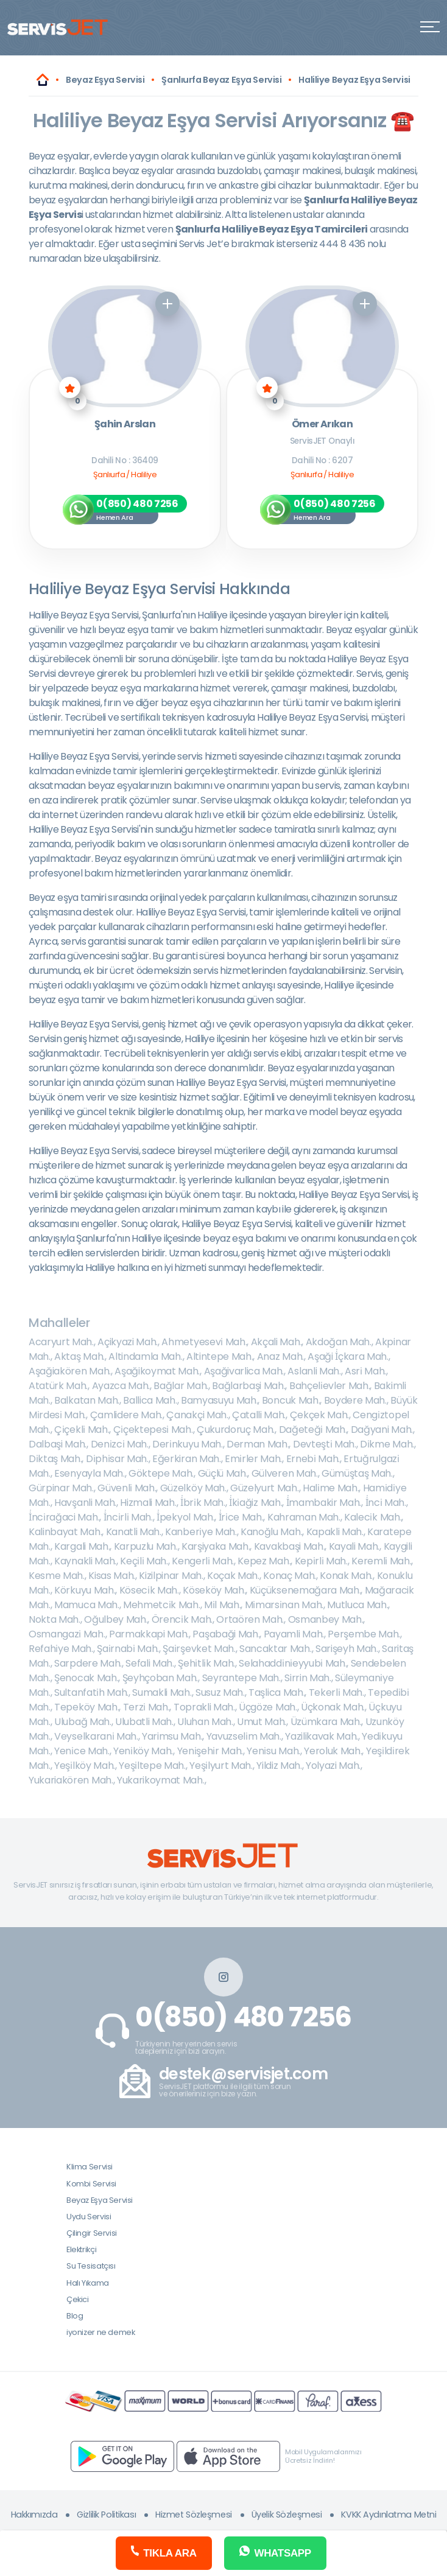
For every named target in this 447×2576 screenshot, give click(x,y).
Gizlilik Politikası (106, 2514)
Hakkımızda (34, 2514)
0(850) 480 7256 (243, 2017)
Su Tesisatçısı (91, 2266)
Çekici (77, 2299)
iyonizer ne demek (100, 2332)
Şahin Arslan (124, 424)
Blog (74, 2316)
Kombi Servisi (91, 2184)
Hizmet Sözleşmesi (193, 2514)
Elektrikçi (81, 2249)
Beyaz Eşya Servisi (99, 2200)
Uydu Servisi (88, 2216)
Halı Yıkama (87, 2283)
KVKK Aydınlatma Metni (388, 2514)
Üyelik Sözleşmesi (287, 2514)
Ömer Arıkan (322, 424)
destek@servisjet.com (243, 2074)
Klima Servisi (89, 2166)
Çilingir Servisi (91, 2233)
